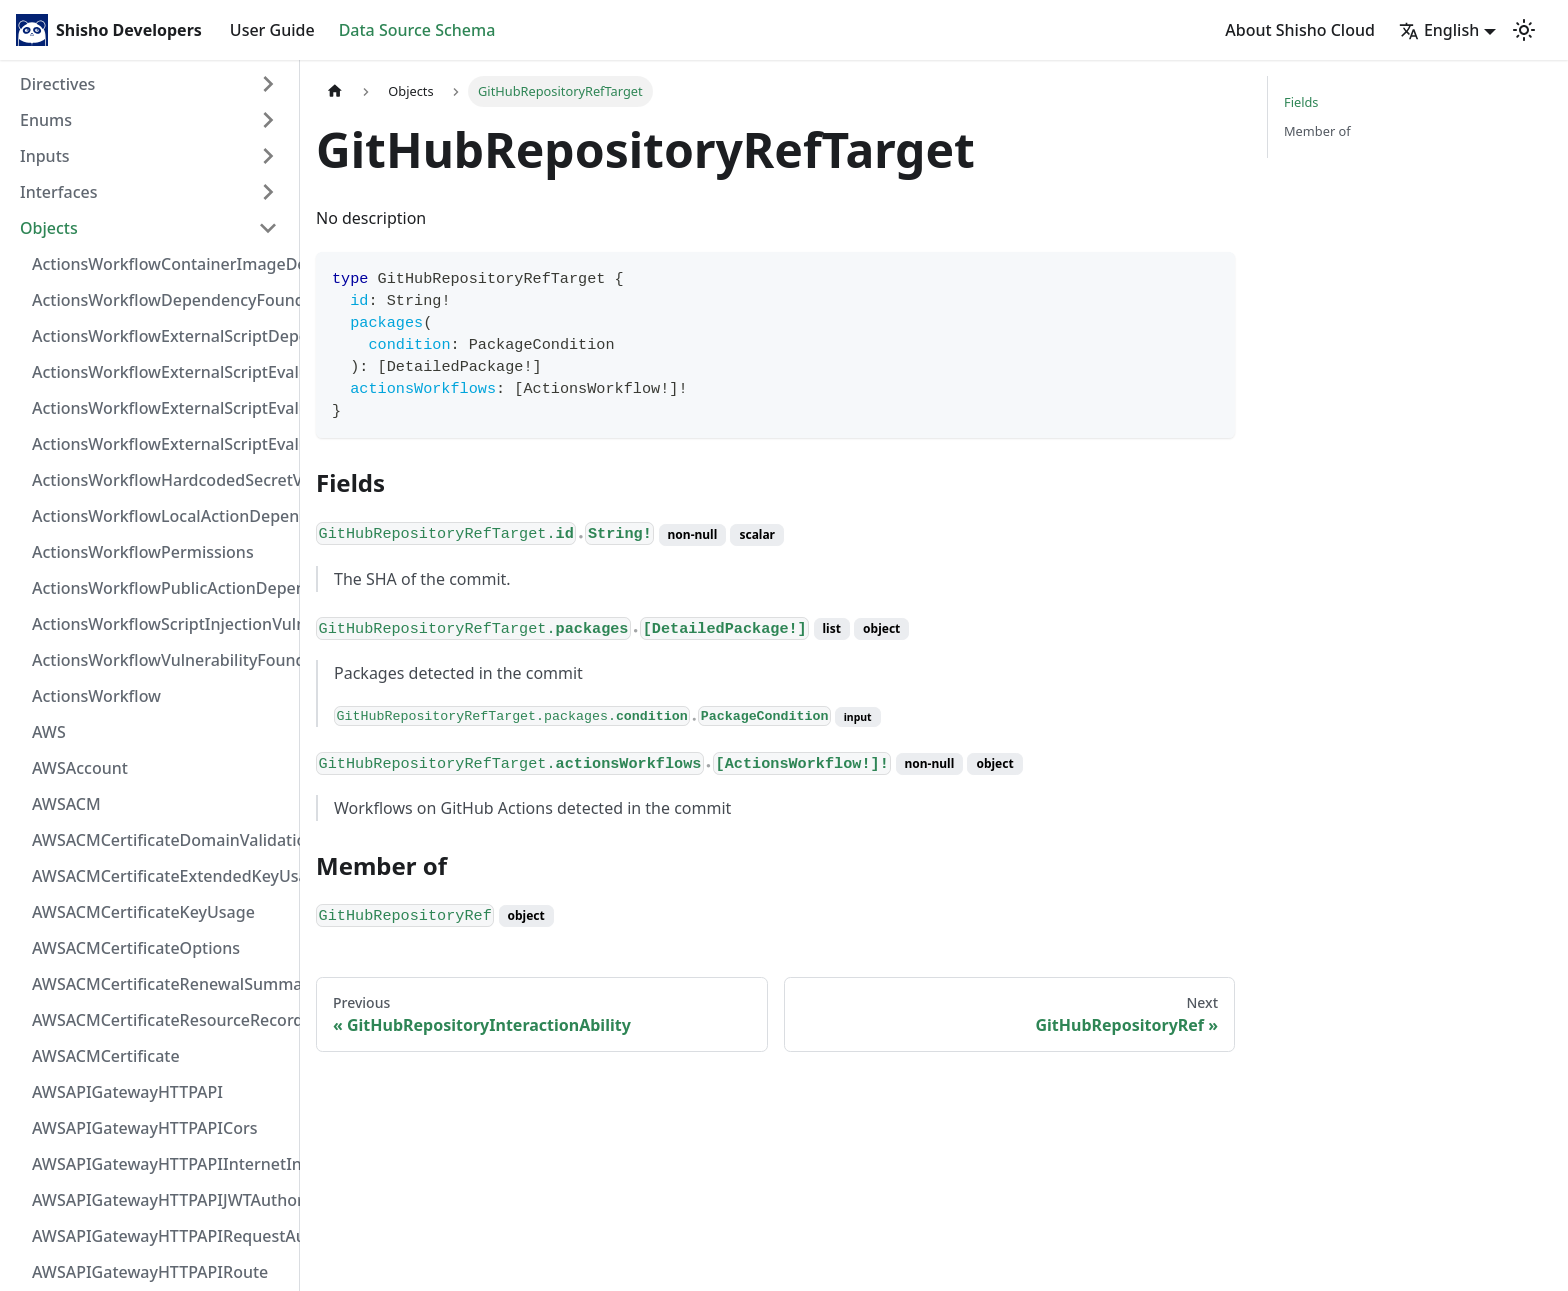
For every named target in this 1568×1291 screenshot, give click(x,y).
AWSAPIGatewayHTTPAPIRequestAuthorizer (161, 1236)
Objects (49, 228)
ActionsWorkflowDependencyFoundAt (161, 300)
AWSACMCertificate (106, 1056)
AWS (49, 732)
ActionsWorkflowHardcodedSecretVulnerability (161, 480)
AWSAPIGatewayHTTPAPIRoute (150, 1272)
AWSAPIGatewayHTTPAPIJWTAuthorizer (161, 1200)
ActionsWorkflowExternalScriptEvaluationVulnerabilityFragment (161, 372)
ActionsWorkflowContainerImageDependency (161, 264)
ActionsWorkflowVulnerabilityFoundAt (161, 660)
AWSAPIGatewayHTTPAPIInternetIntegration (161, 1164)
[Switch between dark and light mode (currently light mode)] (1524, 30)
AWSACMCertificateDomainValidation (161, 840)
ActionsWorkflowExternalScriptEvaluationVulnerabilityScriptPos (161, 408)
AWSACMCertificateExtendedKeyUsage (161, 876)
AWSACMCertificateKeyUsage (143, 912)
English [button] (1439, 30)
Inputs (45, 156)
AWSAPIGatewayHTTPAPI (127, 1092)
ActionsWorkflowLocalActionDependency (161, 516)
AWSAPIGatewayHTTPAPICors (145, 1128)
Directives (57, 84)
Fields (1301, 102)
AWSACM (66, 804)
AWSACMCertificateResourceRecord (161, 1020)
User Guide (272, 30)
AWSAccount (80, 768)
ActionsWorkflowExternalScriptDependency (161, 336)
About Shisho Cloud (1300, 30)
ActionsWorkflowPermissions (143, 552)
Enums (46, 120)
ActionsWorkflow (96, 696)
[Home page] (335, 91)
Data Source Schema (417, 30)
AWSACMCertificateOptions (136, 948)
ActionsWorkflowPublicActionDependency (161, 588)
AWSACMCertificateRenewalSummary (161, 984)
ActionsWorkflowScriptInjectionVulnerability (161, 624)
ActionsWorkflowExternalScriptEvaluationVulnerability (161, 444)
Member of (1317, 131)
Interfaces (58, 192)
